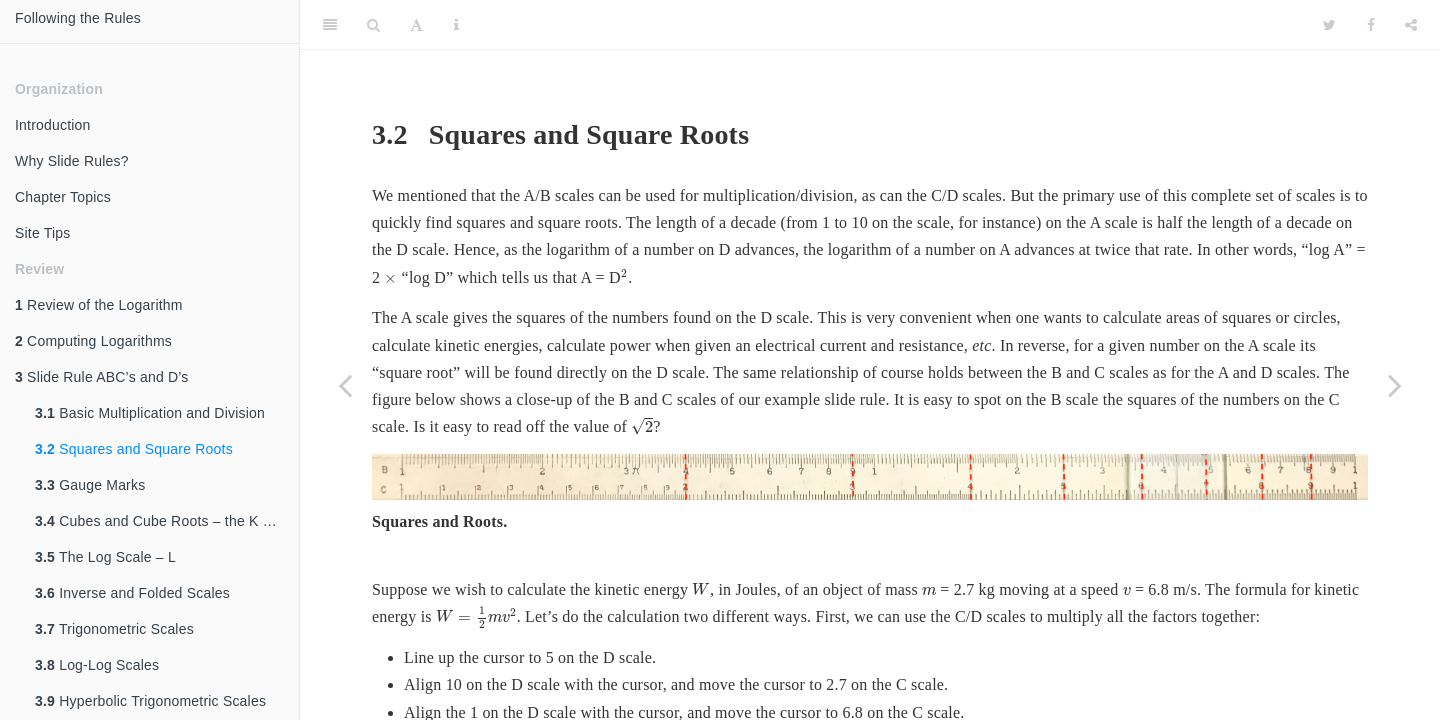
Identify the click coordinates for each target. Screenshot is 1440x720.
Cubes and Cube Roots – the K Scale (167, 521)
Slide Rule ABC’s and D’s (102, 377)
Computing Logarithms (93, 341)
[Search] (373, 25)
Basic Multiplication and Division (150, 413)
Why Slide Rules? (72, 161)
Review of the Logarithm (99, 305)
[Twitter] (1329, 25)
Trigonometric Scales (114, 629)
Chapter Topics (63, 197)
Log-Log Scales (97, 665)
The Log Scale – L (105, 557)
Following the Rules (78, 18)
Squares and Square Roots (134, 449)
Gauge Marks (90, 485)
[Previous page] (345, 385)
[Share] (1411, 25)
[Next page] (1395, 385)
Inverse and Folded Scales (132, 593)
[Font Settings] (416, 25)
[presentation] (390, 279)
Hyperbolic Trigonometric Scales (150, 701)
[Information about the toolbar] (456, 25)
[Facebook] (1371, 25)
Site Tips (43, 233)
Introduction (53, 125)
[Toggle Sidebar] (330, 25)
